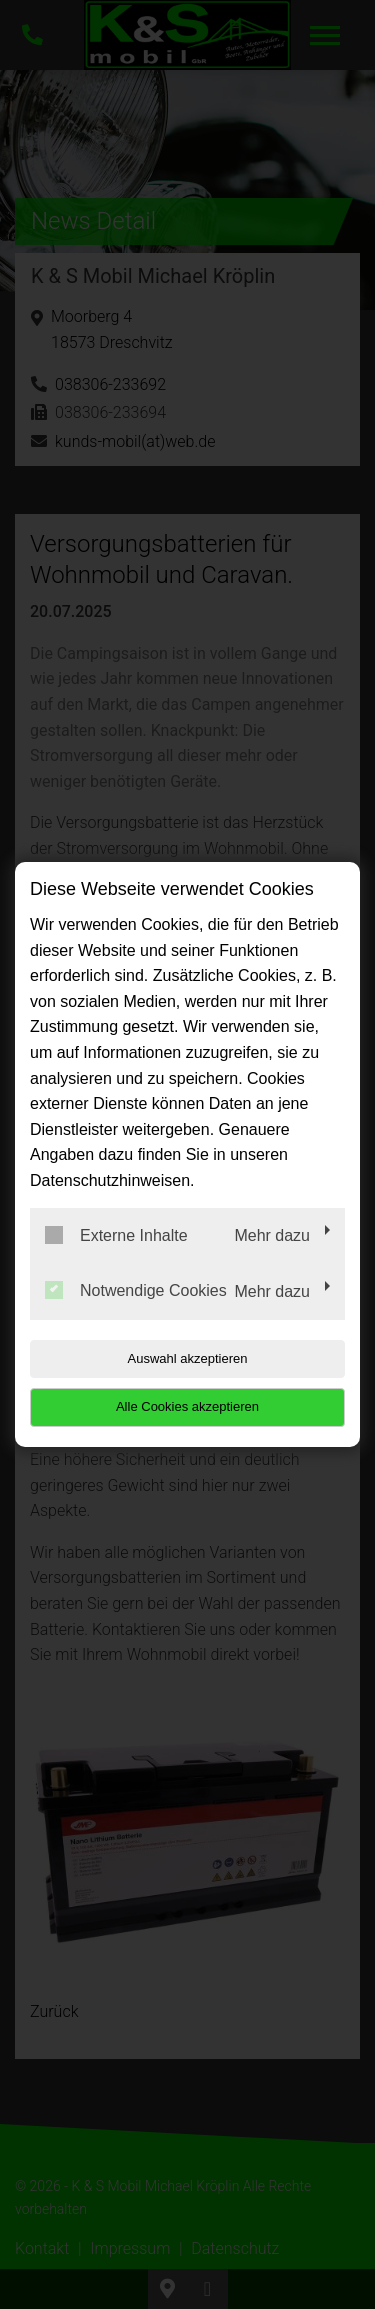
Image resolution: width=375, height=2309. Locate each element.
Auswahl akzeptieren (188, 1358)
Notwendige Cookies (136, 1290)
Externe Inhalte (116, 1235)
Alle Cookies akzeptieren (187, 1406)
